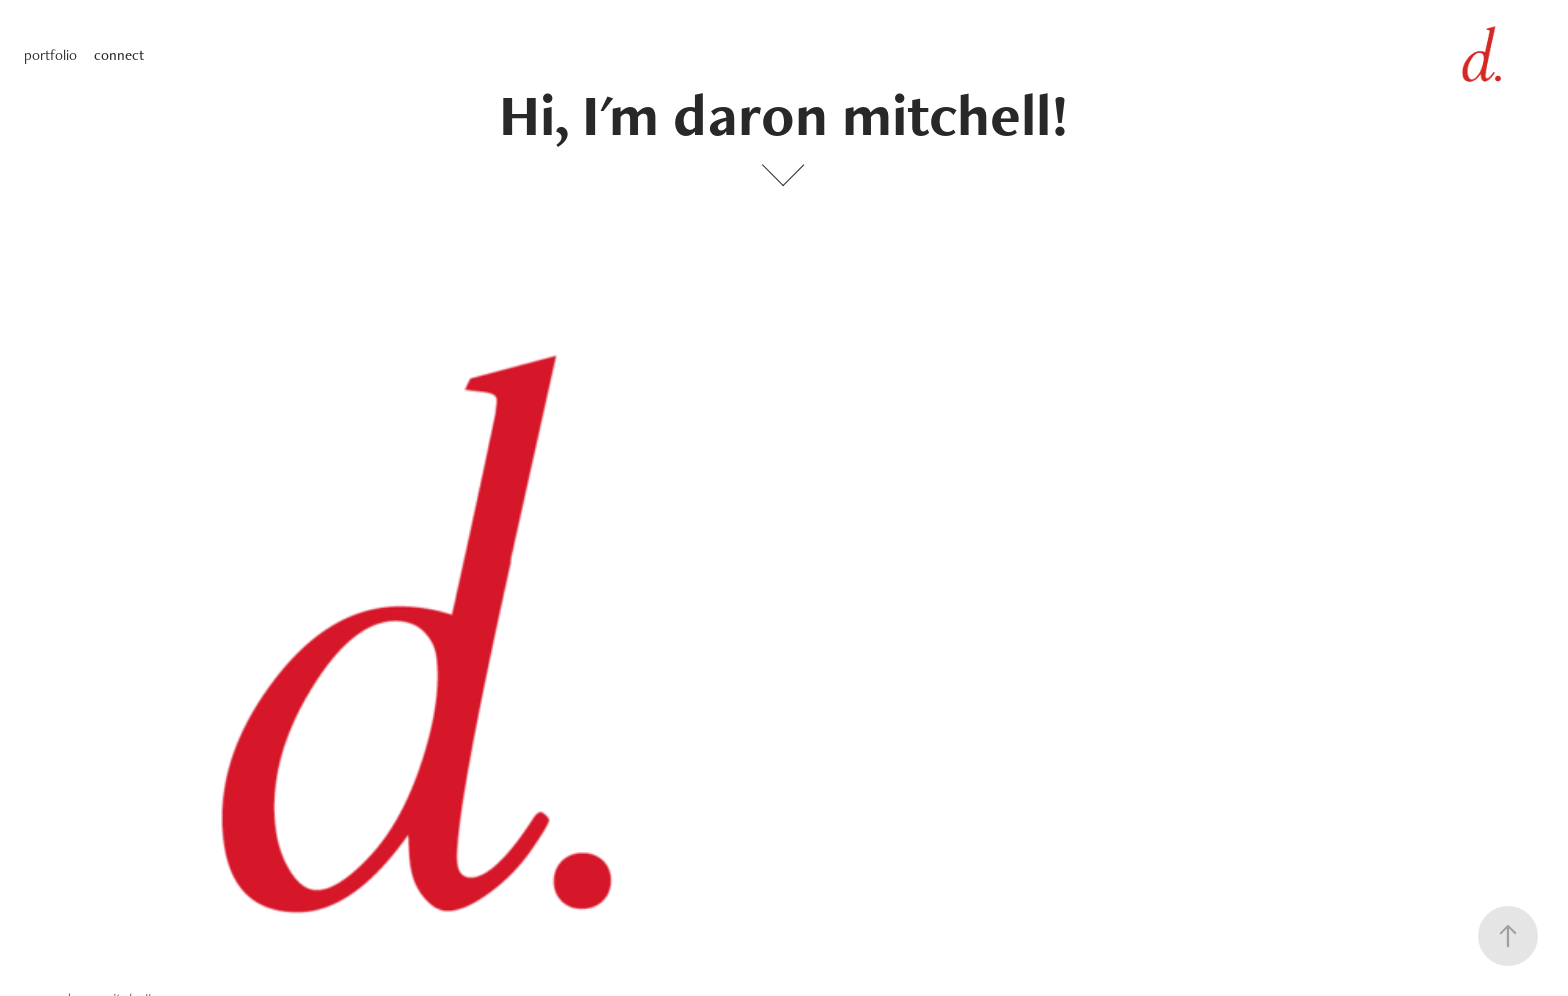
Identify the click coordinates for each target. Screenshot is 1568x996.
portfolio (50, 54)
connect (119, 54)
